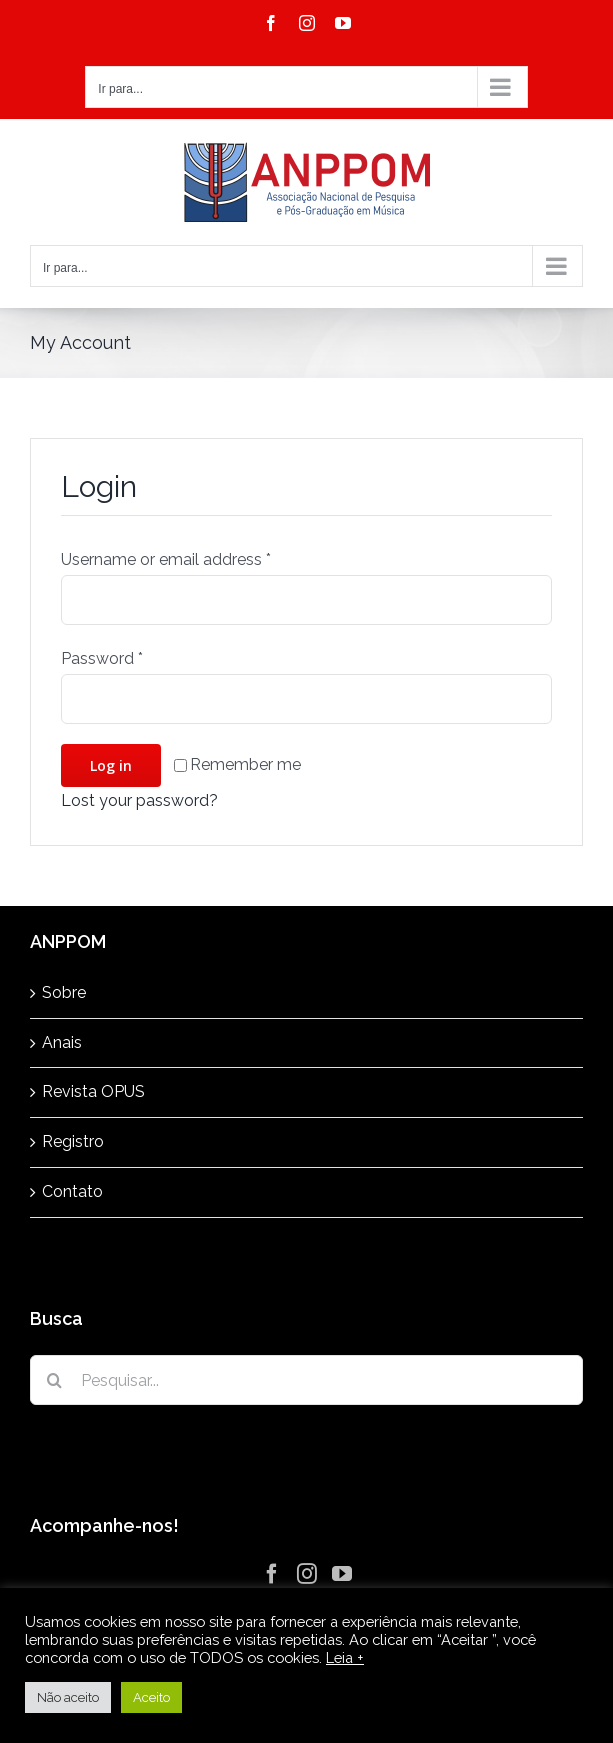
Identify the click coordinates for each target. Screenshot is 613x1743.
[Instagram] (307, 1574)
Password (102, 658)
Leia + (345, 1657)
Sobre (64, 992)
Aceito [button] (151, 1697)
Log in (111, 765)
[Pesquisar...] (306, 1380)
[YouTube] (342, 1574)
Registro (73, 1141)
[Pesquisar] (55, 1380)
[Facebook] (272, 1574)
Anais (62, 1042)
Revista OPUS (93, 1091)
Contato (72, 1191)
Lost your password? (139, 800)
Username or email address (166, 559)
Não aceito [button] (68, 1697)
